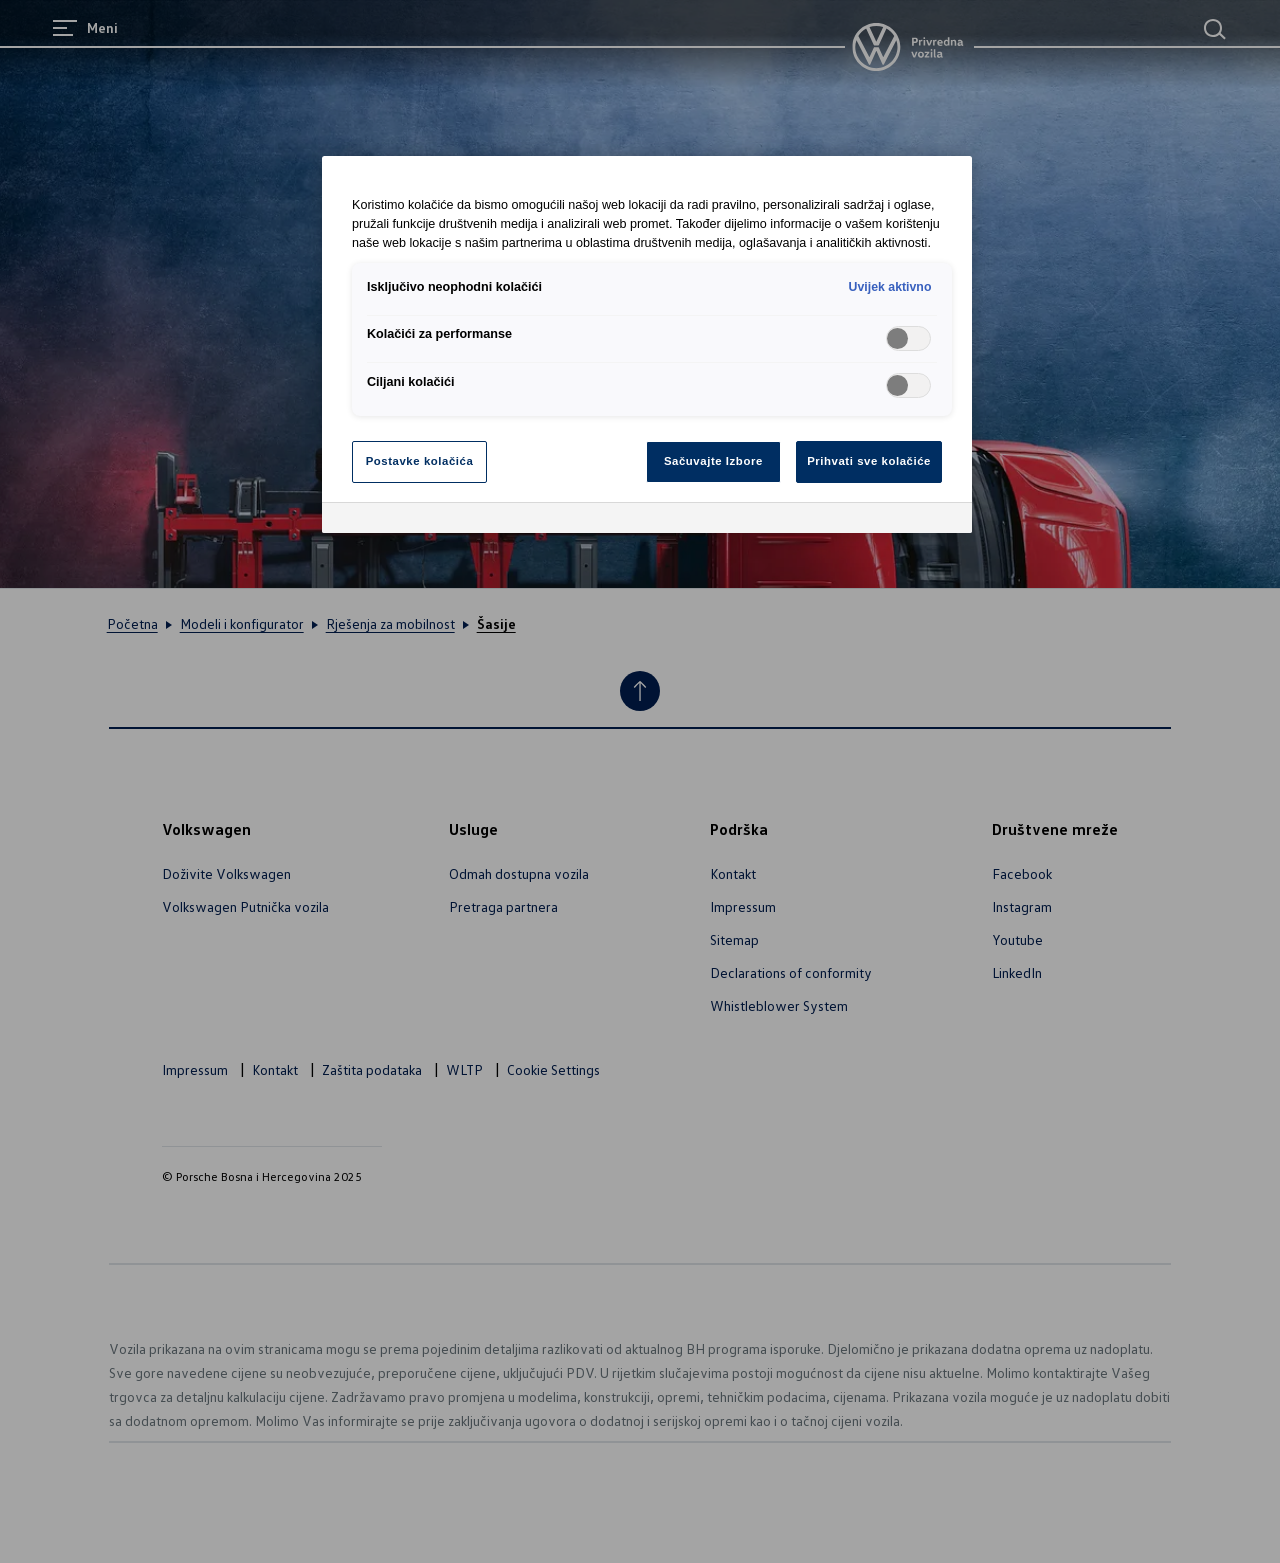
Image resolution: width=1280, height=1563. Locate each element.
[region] (647, 344)
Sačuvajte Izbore (713, 461)
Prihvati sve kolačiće (869, 461)
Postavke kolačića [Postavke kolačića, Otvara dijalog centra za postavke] (420, 461)
